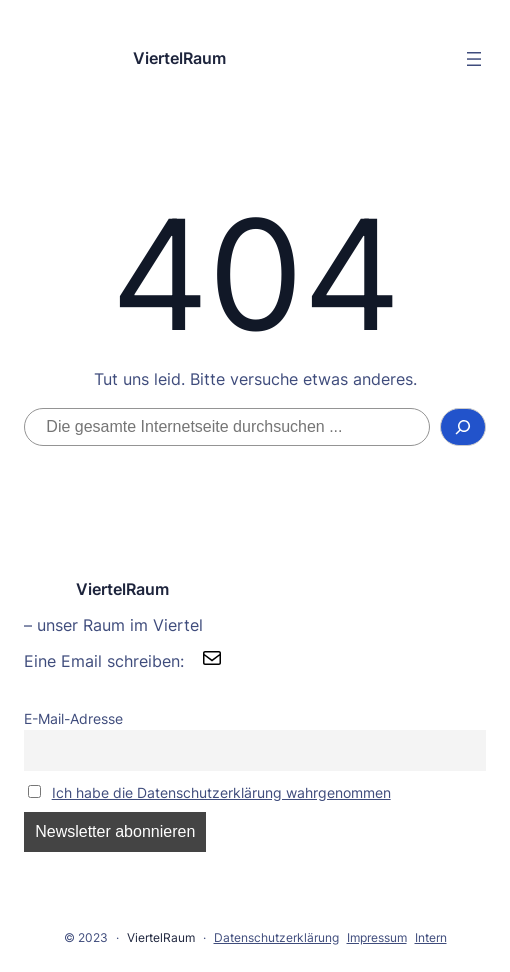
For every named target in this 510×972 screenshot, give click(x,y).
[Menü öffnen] (474, 59)
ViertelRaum (179, 58)
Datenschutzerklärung (276, 937)
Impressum (377, 937)
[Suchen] (463, 427)
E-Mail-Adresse (73, 718)
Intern (431, 937)
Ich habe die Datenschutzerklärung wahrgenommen (221, 792)
